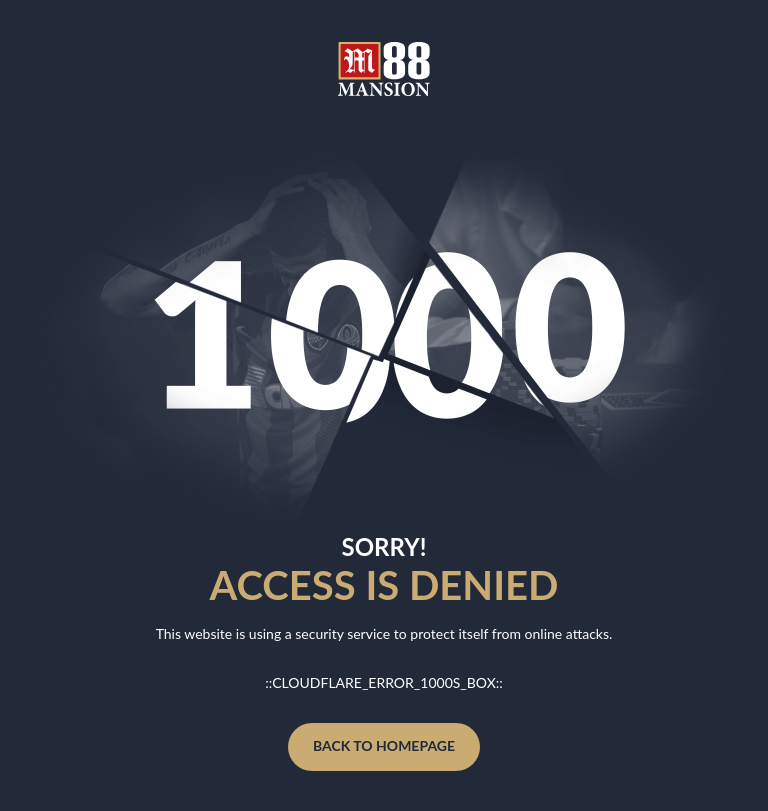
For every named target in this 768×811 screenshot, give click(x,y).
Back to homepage (384, 745)
